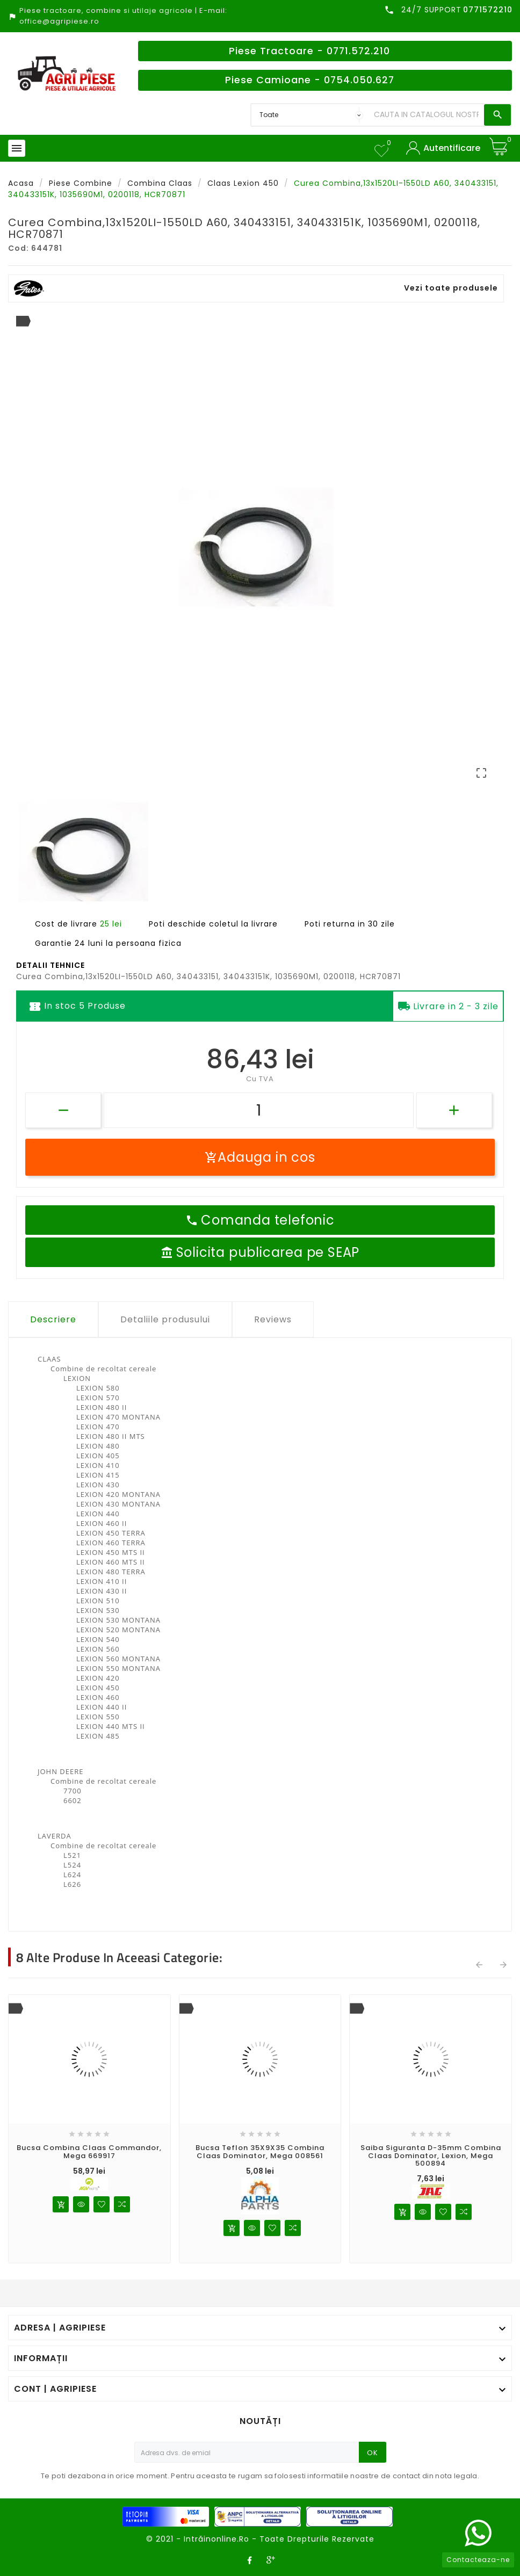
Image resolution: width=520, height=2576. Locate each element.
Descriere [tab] (53, 1319)
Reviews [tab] (273, 1319)
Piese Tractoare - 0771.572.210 (309, 51)
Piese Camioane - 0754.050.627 (309, 80)
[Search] (426, 115)
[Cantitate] (258, 1110)
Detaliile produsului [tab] (165, 1319)
